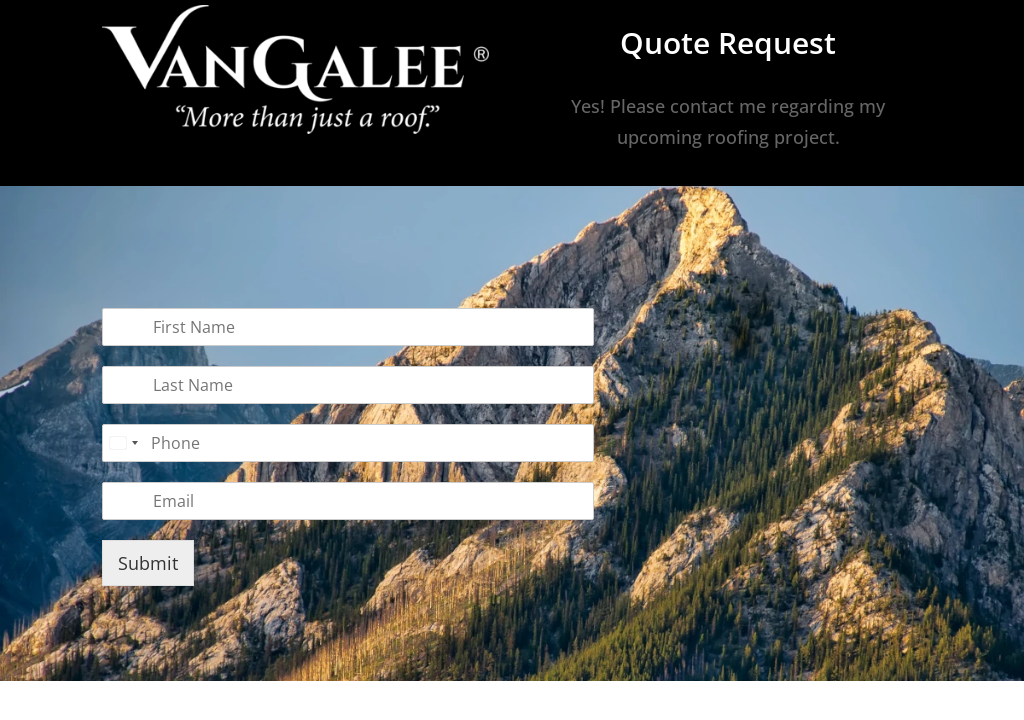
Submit (148, 563)
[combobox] (123, 443)
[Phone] (348, 443)
